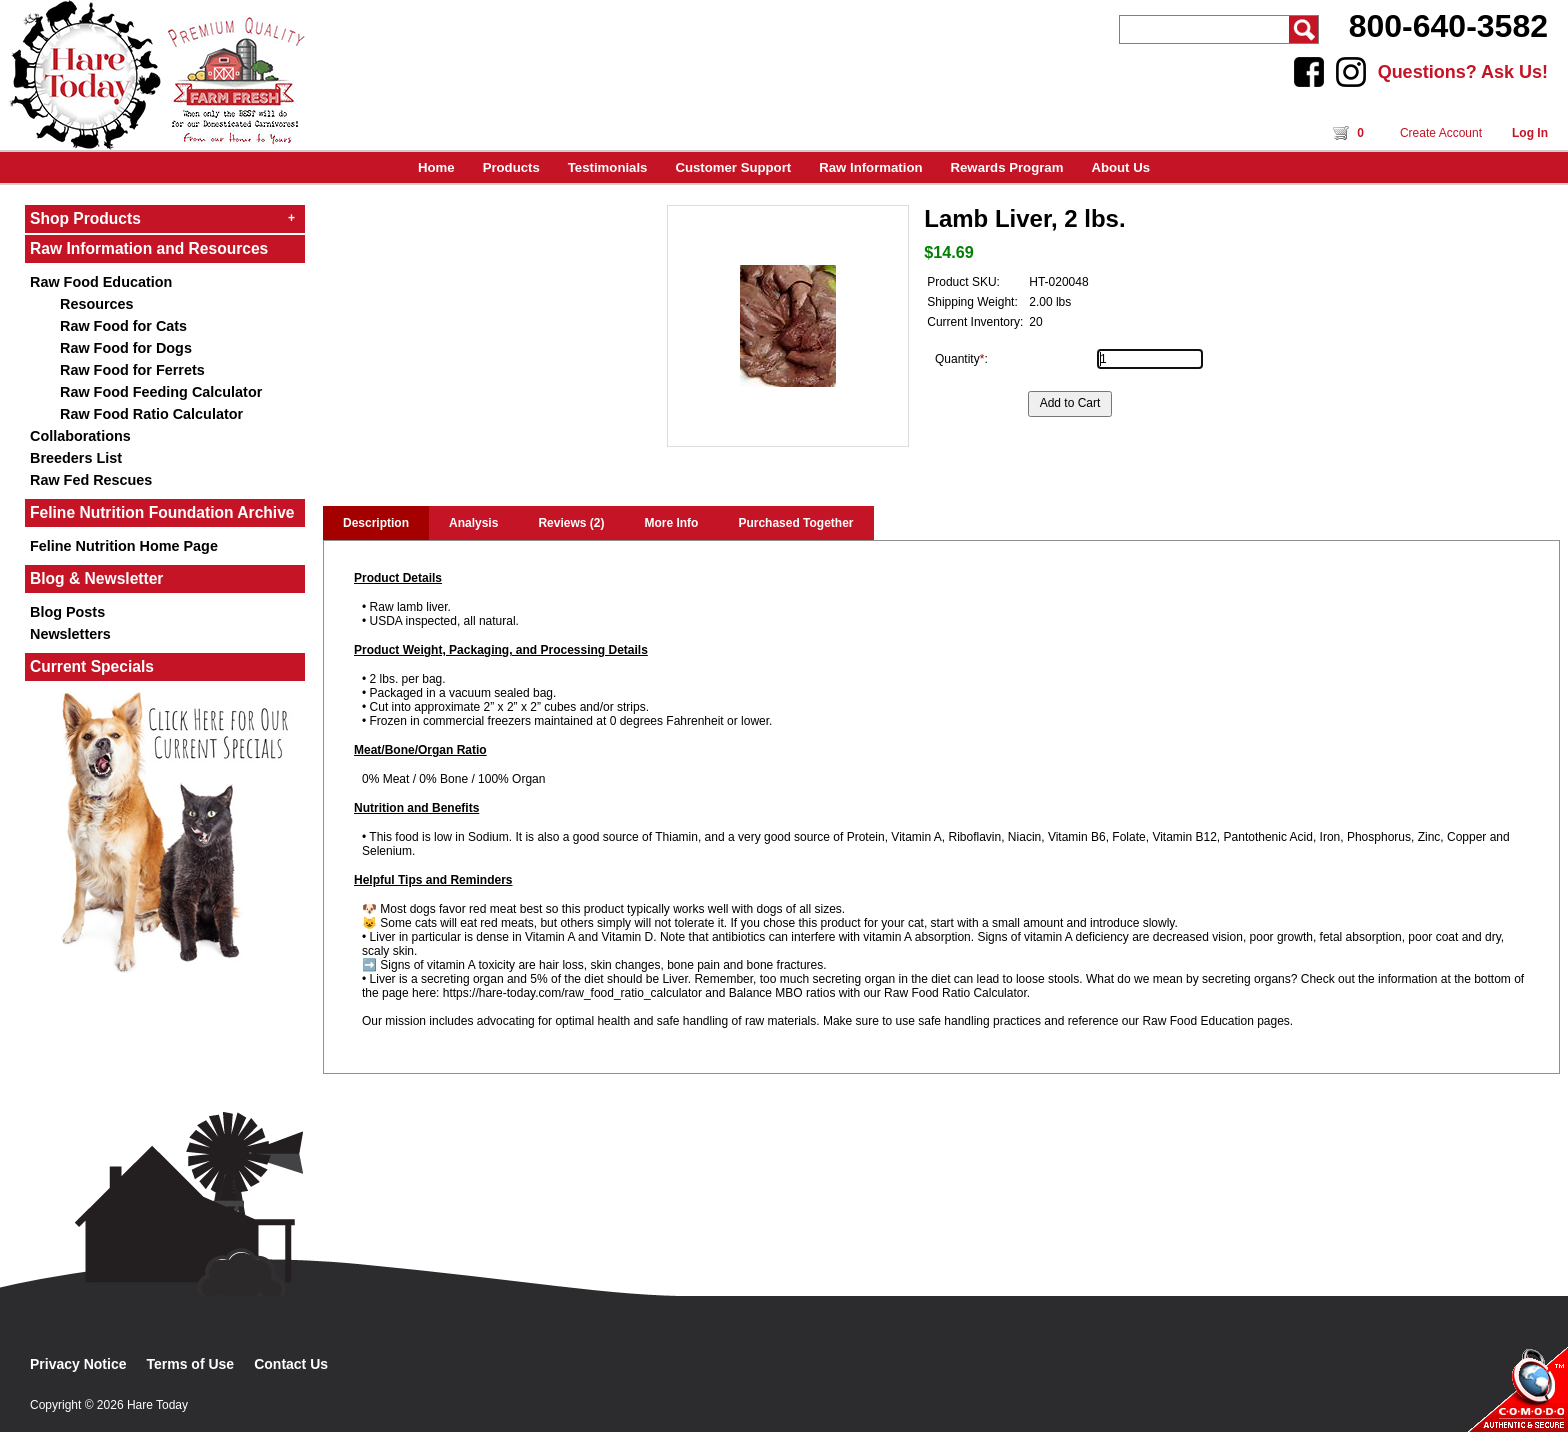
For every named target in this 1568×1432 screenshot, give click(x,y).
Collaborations (80, 436)
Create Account (1441, 133)
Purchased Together (795, 523)
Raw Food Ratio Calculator (151, 414)
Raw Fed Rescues (91, 480)
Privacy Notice (78, 1364)
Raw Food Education (101, 282)
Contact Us (291, 1364)
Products (511, 167)
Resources (97, 304)
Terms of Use (191, 1364)
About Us (1120, 167)
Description (376, 523)
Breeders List (76, 458)
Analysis (473, 523)
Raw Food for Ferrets (132, 370)
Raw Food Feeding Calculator (161, 392)
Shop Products (162, 218)
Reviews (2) (571, 523)
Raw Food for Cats (123, 326)
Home (436, 167)
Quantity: (961, 359)
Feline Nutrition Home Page (124, 546)
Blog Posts (67, 612)
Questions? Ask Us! (1463, 72)
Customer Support (733, 167)
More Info (671, 523)
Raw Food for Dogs (126, 348)
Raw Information (870, 167)
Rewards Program (1007, 167)
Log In (1530, 133)
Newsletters (70, 634)
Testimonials (608, 167)
